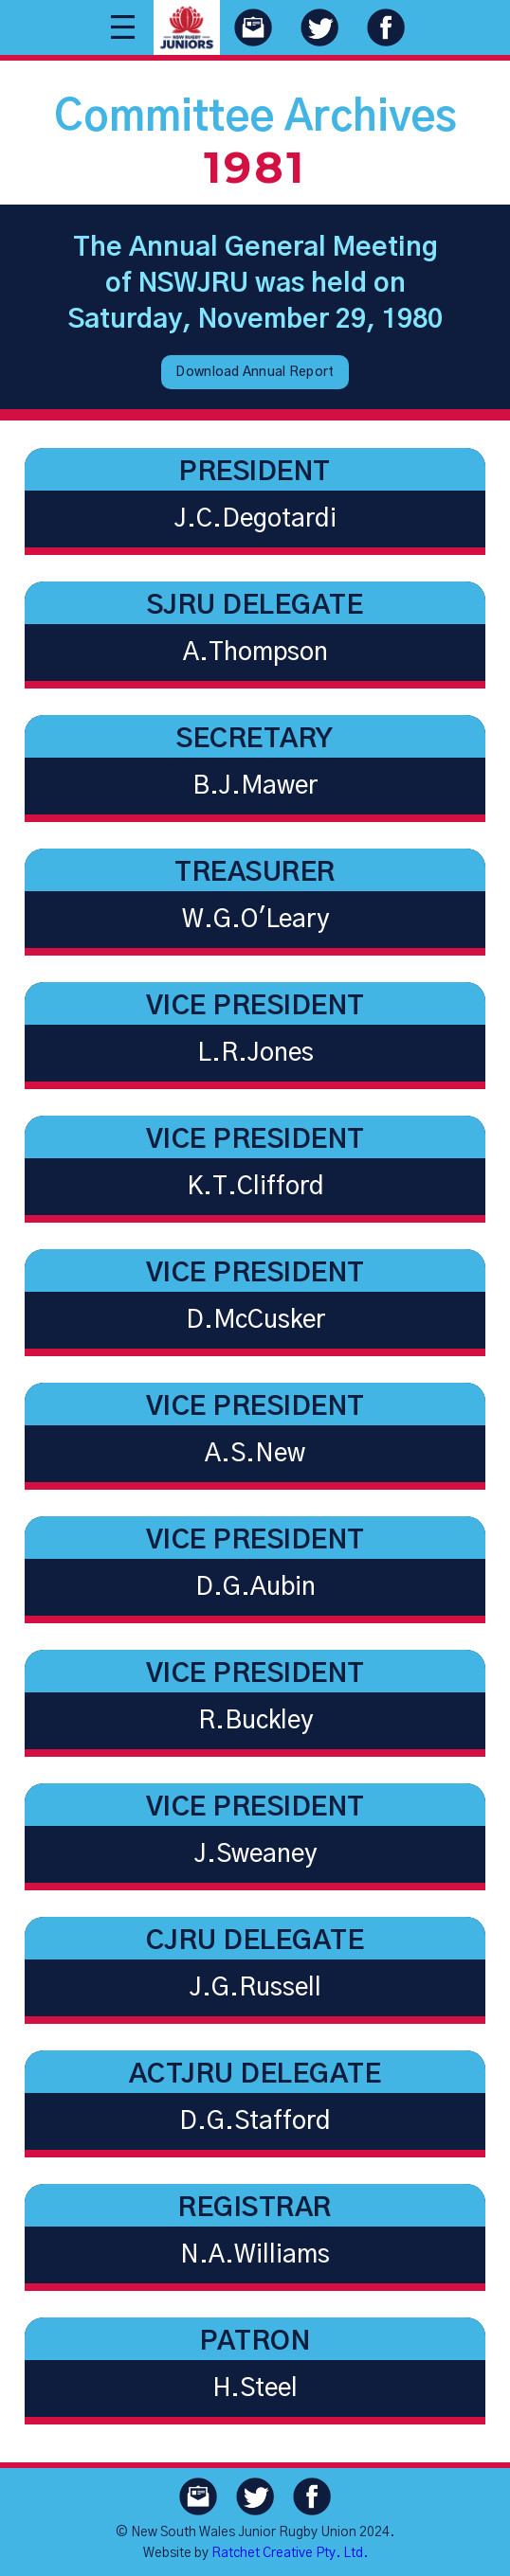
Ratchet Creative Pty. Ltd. (289, 2553)
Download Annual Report (254, 372)
